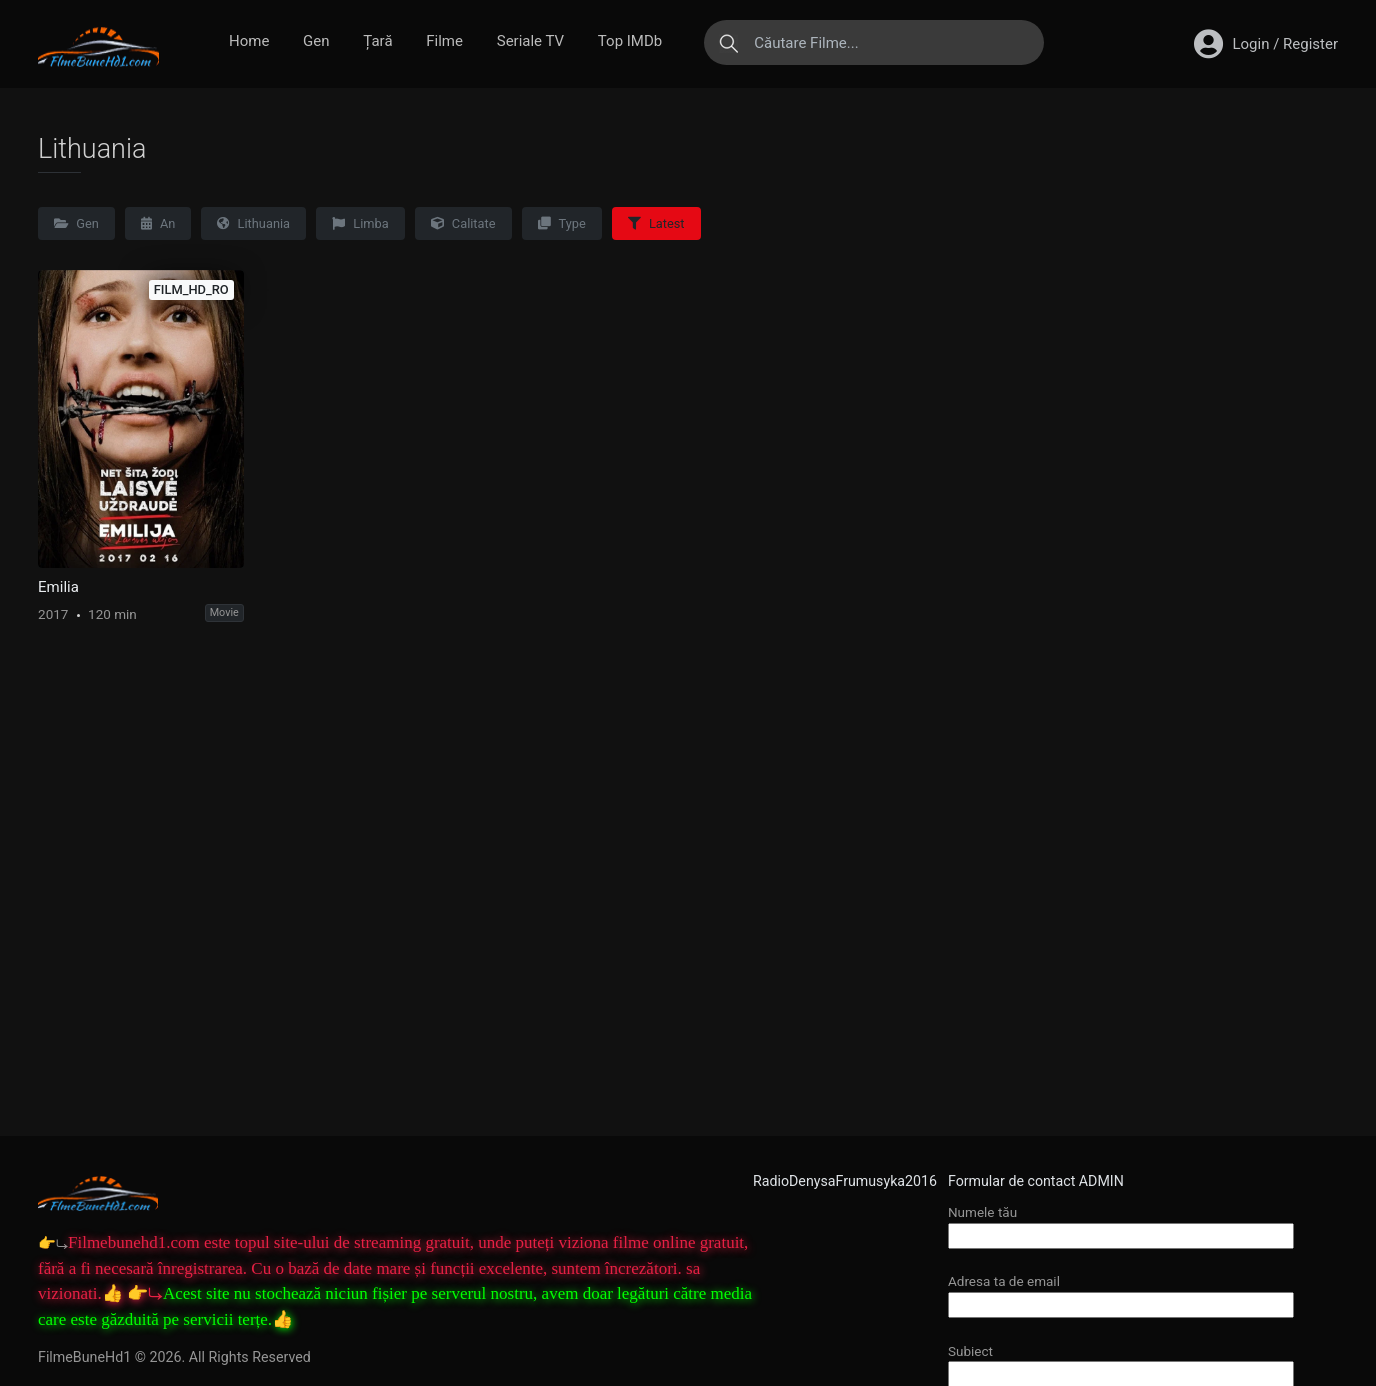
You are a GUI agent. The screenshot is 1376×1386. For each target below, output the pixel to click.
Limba (360, 223)
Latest (656, 223)
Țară (377, 41)
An (158, 223)
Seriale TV (530, 41)
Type (562, 223)
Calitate (463, 223)
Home (249, 41)
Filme (444, 41)
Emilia (58, 587)
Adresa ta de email (1121, 1292)
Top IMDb (630, 41)
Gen (316, 41)
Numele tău (1121, 1223)
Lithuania (253, 223)
